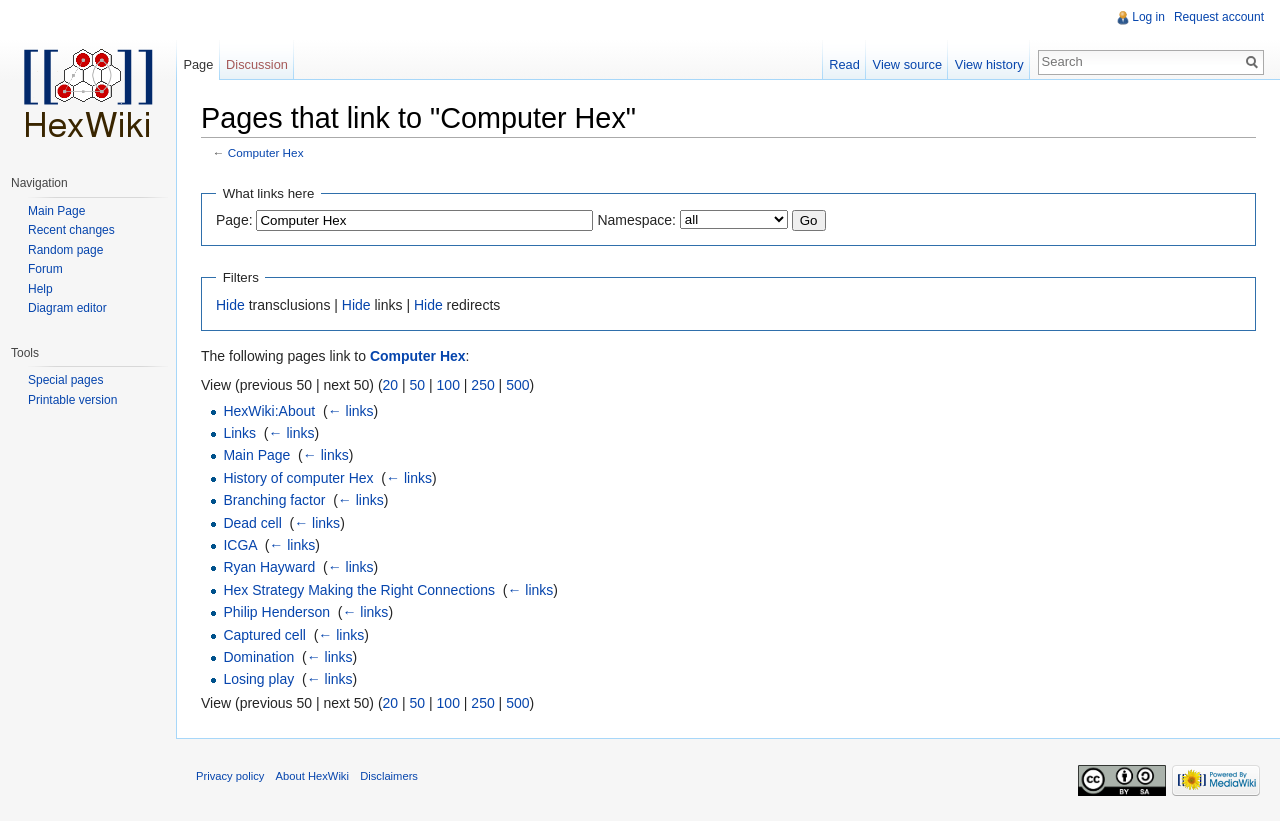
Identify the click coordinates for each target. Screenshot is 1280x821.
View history (989, 64)
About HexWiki (312, 776)
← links (351, 411)
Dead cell (252, 523)
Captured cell (264, 635)
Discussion (257, 64)
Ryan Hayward (269, 567)
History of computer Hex (298, 478)
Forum (45, 269)
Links (239, 433)
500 (517, 385)
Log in (1148, 17)
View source (907, 64)
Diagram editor (67, 308)
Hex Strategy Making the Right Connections (359, 590)
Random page (65, 250)
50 (418, 385)
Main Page (256, 455)
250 (482, 385)
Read (844, 64)
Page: (234, 220)
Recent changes (71, 230)
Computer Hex (266, 152)
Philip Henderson (276, 612)
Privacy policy (230, 776)
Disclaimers (389, 776)
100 (448, 385)
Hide (230, 305)
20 (391, 385)
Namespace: (636, 220)
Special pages (65, 380)
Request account (1219, 17)
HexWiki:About (269, 411)
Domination (258, 657)
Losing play (258, 679)
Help (40, 289)
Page (198, 64)
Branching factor (274, 500)
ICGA (239, 545)
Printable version (72, 400)
